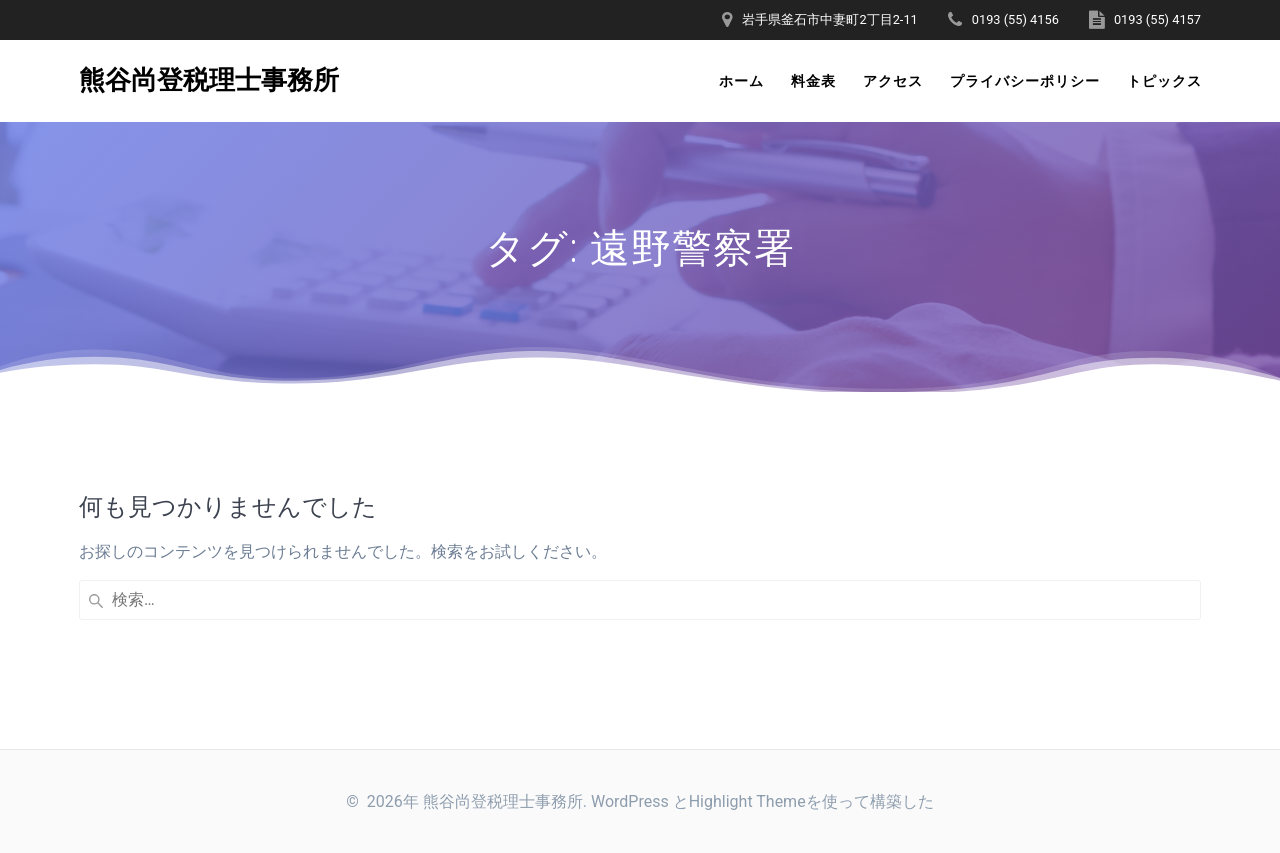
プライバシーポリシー (1025, 81)
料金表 (813, 81)
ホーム (741, 81)
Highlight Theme (747, 801)
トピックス (1164, 81)
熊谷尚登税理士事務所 (209, 81)
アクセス (893, 81)
